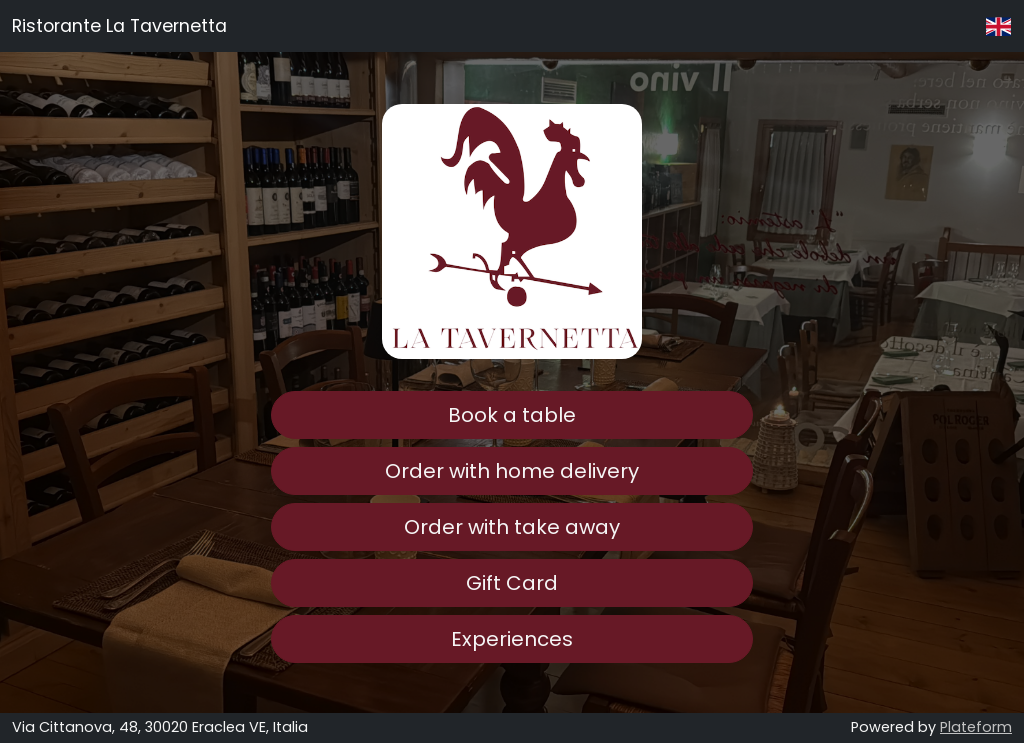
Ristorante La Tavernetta (119, 26)
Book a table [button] (512, 415)
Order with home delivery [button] (512, 471)
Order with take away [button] (512, 527)
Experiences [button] (512, 639)
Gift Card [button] (512, 583)
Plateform (976, 727)
